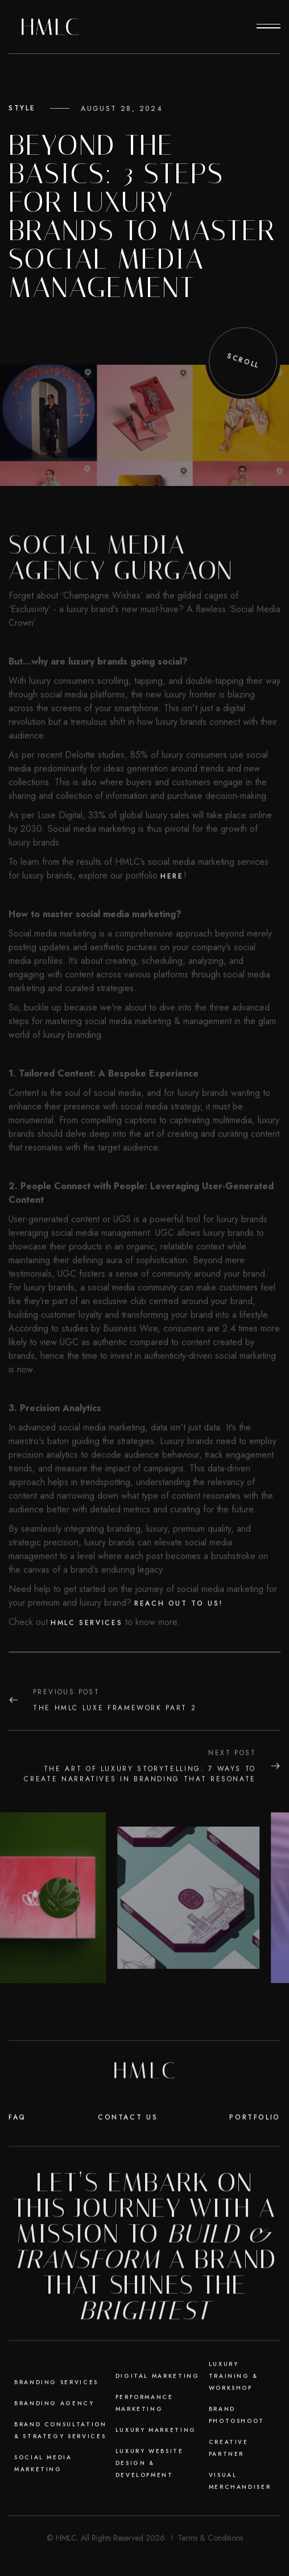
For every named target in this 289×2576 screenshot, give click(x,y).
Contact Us (128, 2164)
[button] (268, 26)
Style (22, 108)
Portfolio (254, 2164)
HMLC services (86, 1669)
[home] (50, 26)
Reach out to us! (178, 1650)
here (172, 923)
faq (17, 2164)
